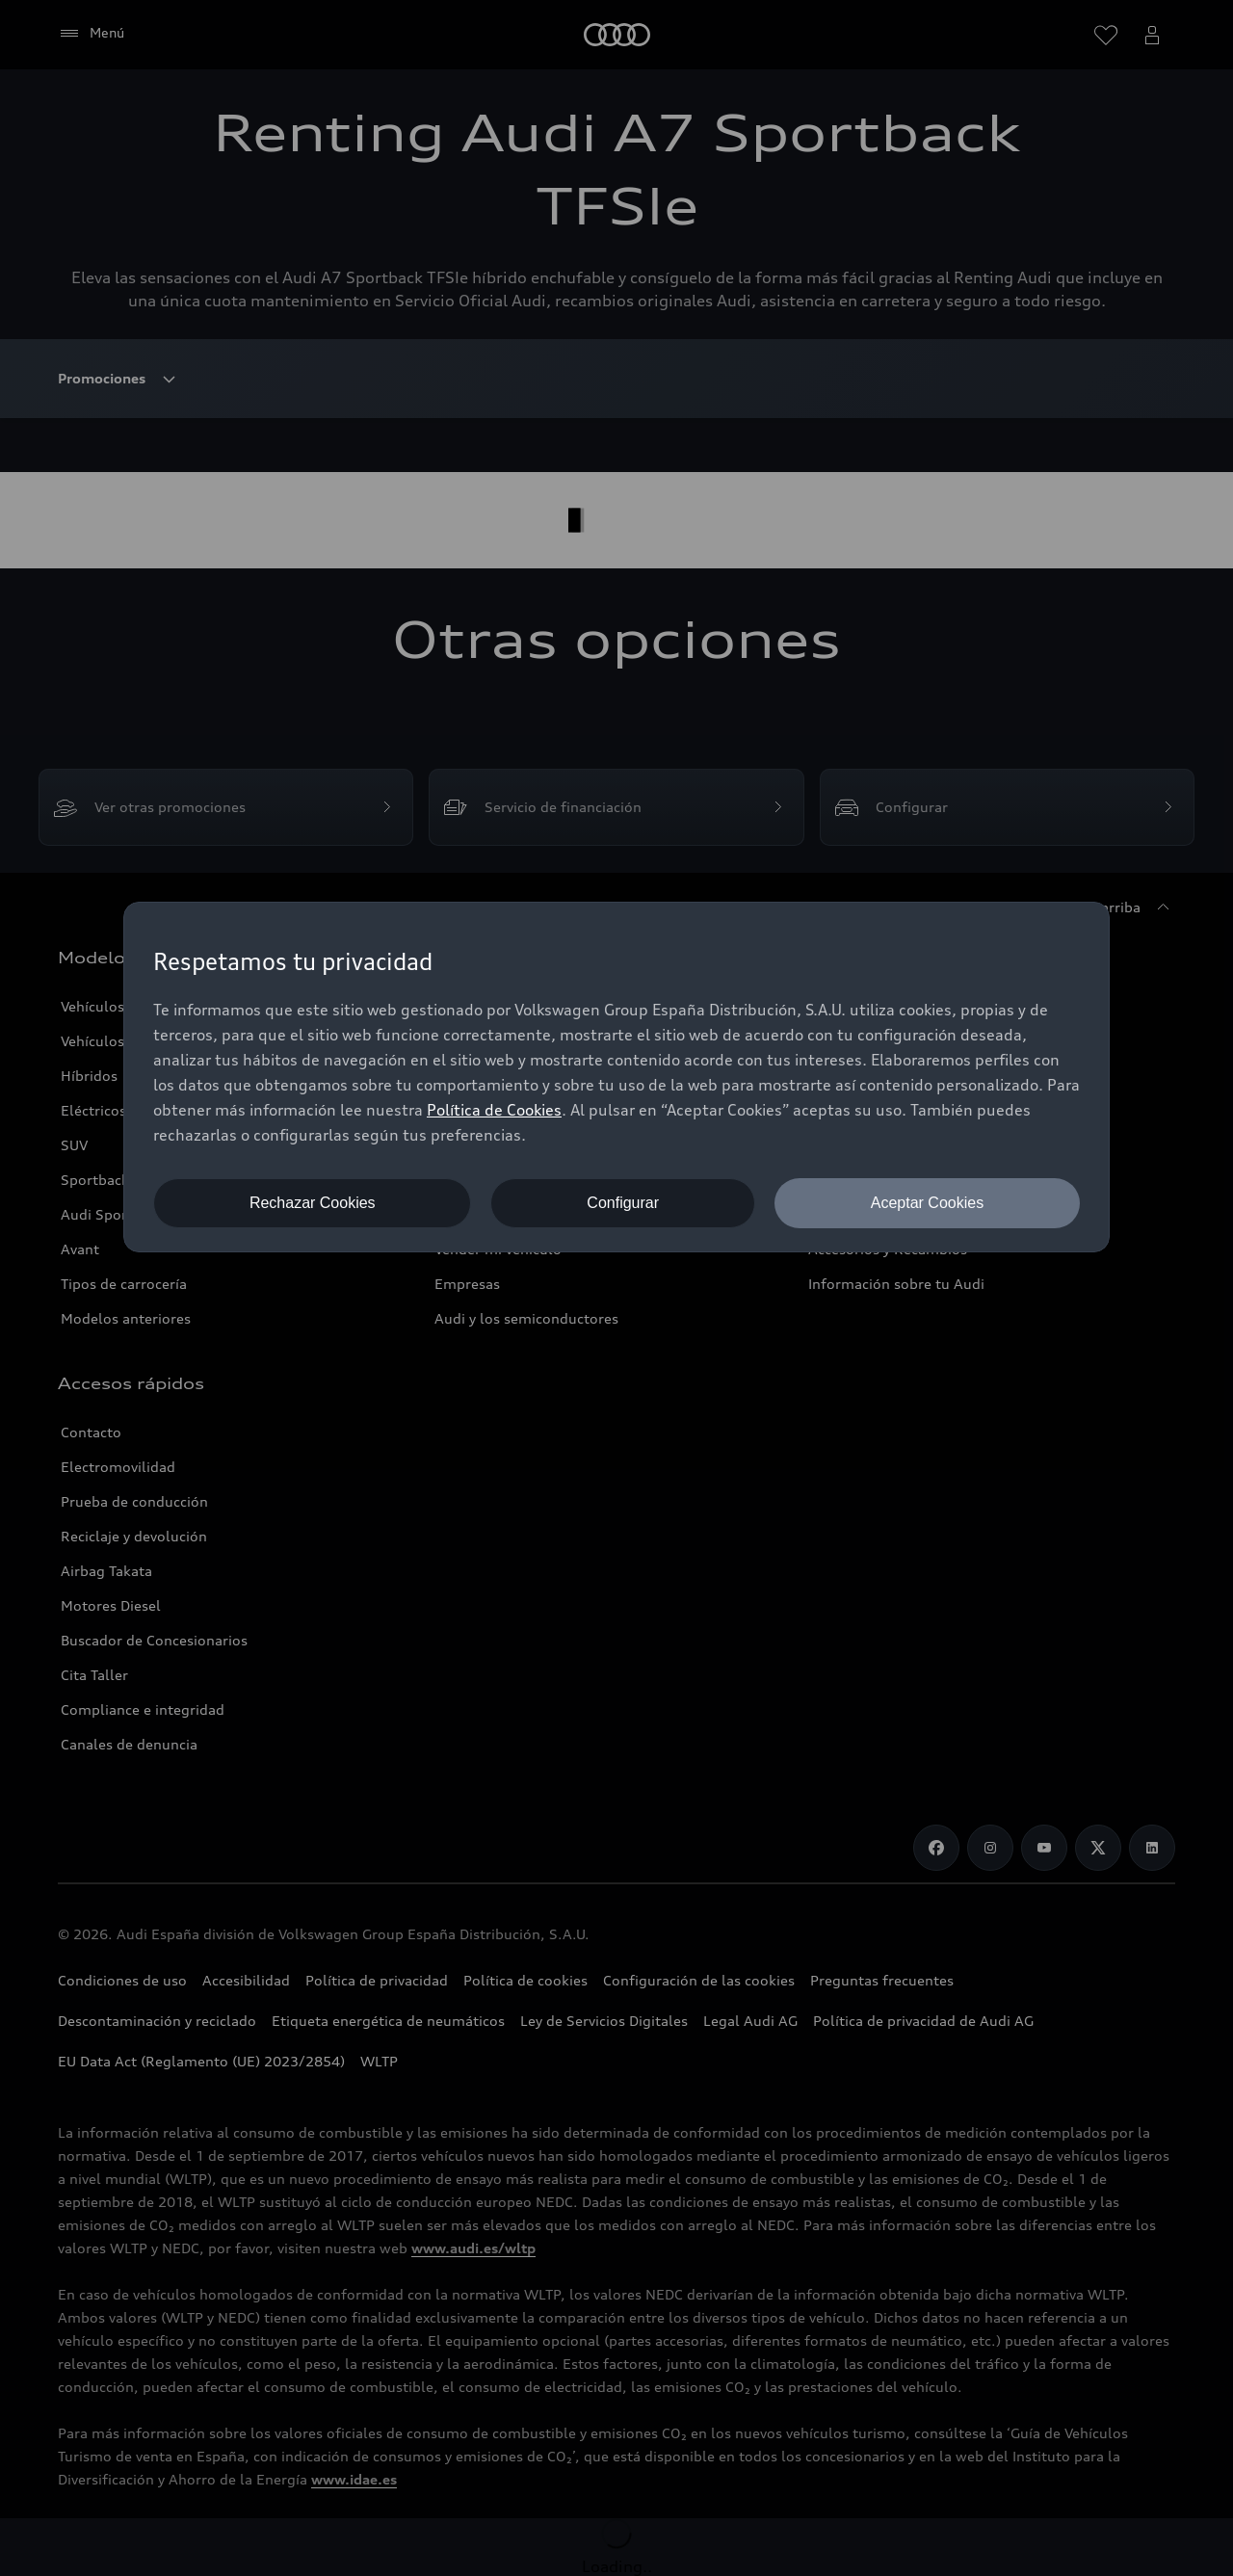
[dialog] (616, 1077)
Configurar (623, 1203)
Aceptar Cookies (927, 1203)
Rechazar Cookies (312, 1203)
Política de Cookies (494, 1109)
